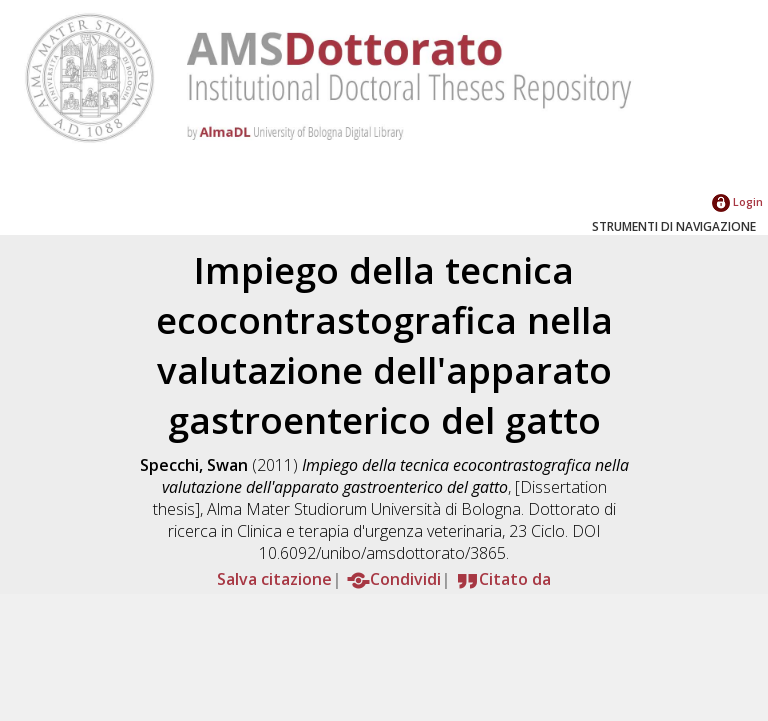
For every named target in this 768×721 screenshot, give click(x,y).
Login (737, 201)
